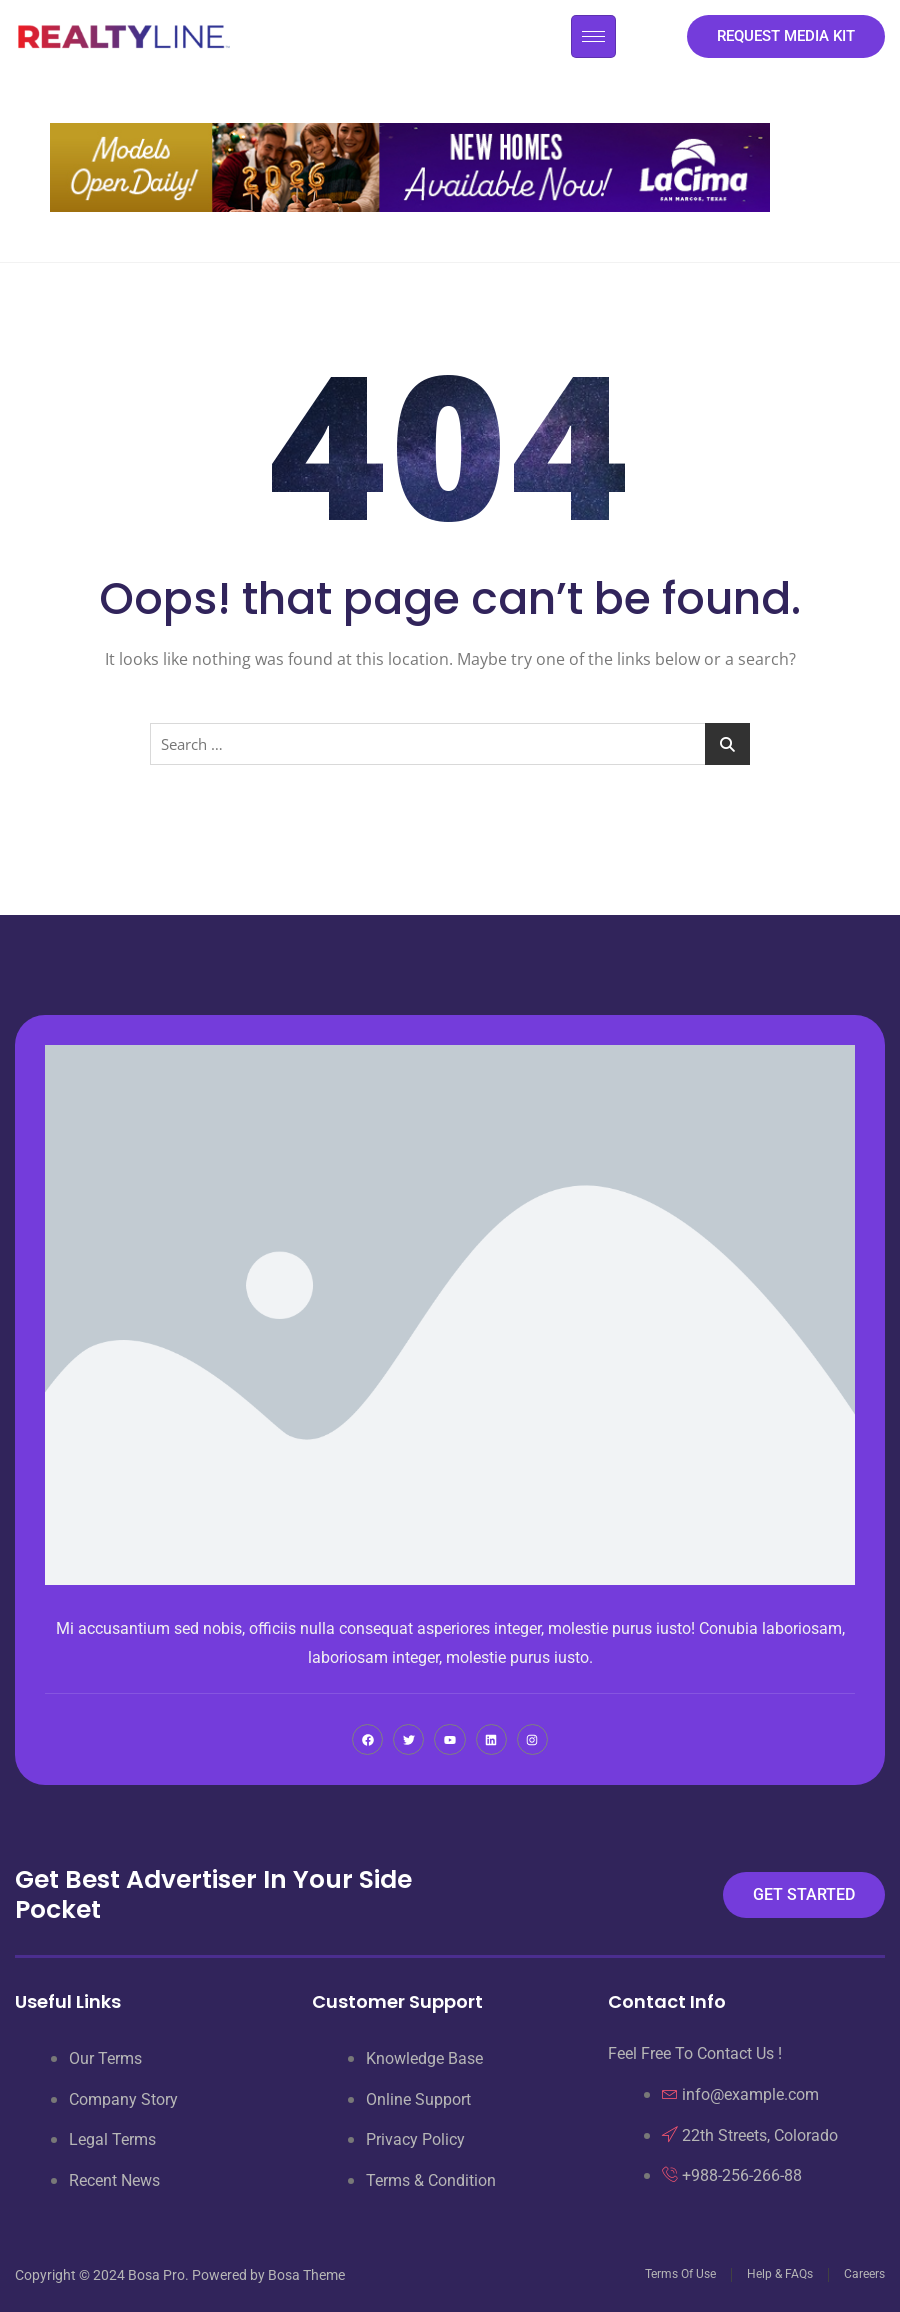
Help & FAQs (780, 2274)
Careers (864, 2274)
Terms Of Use (680, 2274)
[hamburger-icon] (593, 36)
